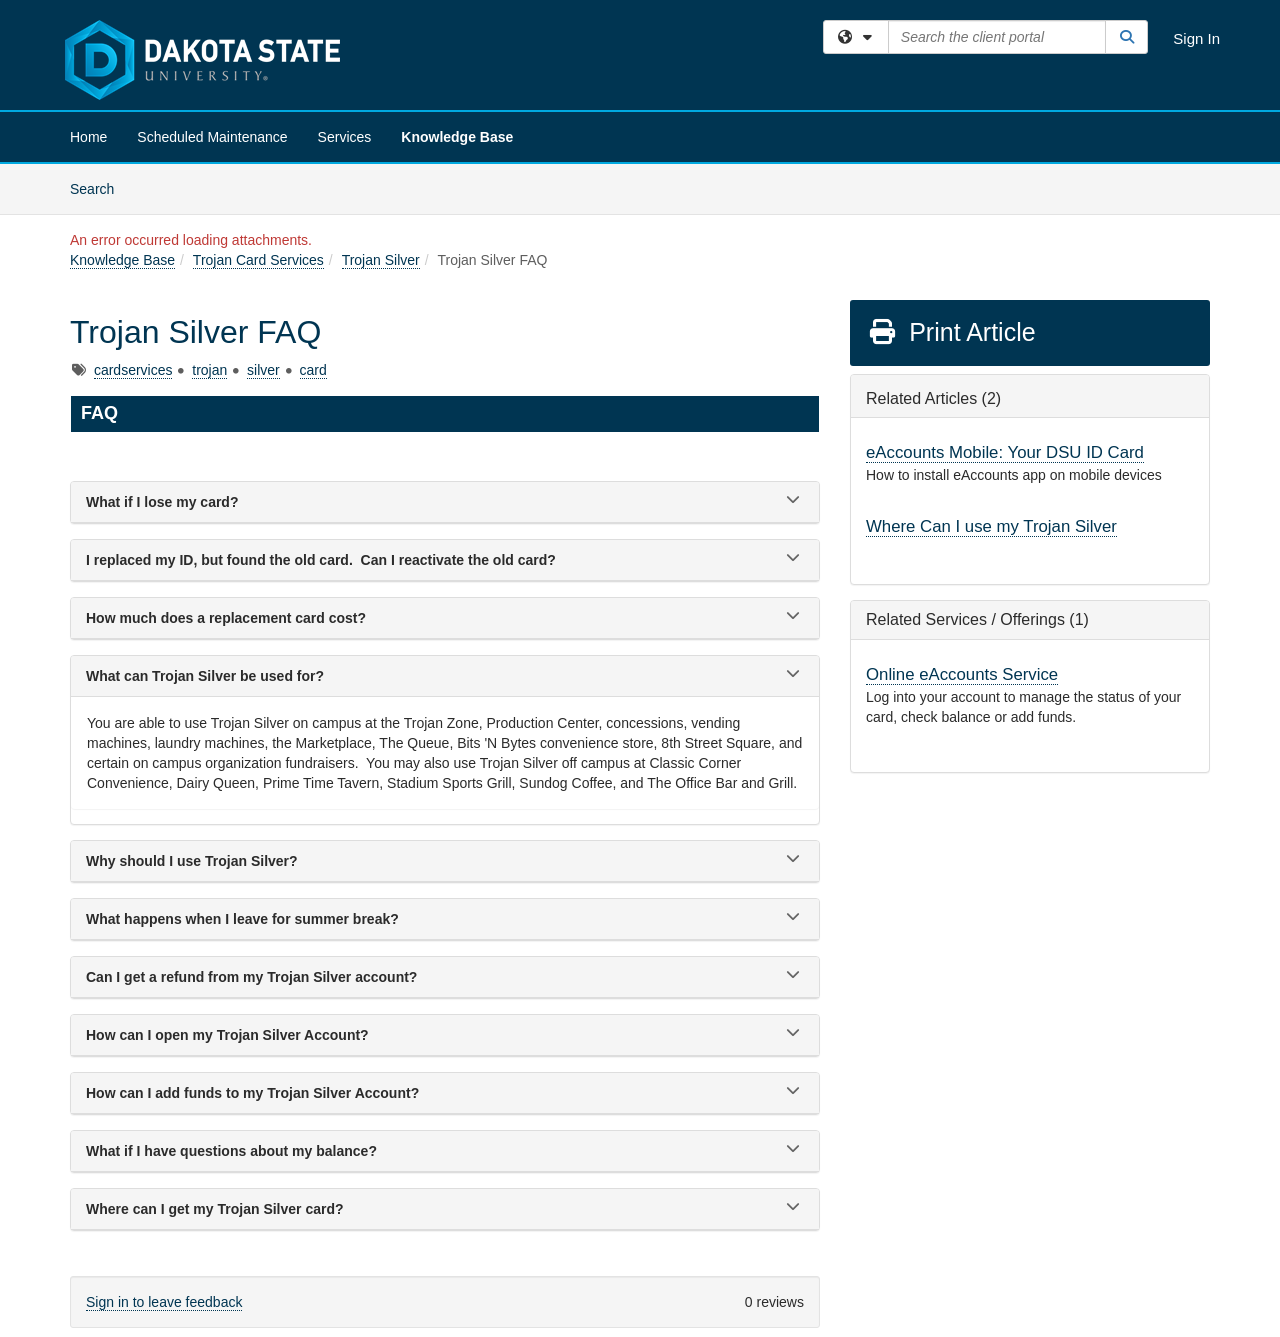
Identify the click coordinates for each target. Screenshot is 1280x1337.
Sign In (1196, 38)
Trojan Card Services (258, 260)
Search (99, 187)
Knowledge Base (457, 137)
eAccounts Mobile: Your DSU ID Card (1005, 452)
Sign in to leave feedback (164, 1302)
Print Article (951, 332)
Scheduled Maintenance (212, 137)
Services (345, 137)
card (313, 370)
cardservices (133, 370)
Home (88, 137)
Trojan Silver (381, 260)
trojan (209, 370)
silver (263, 370)
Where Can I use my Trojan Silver (991, 526)
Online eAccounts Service (962, 674)
